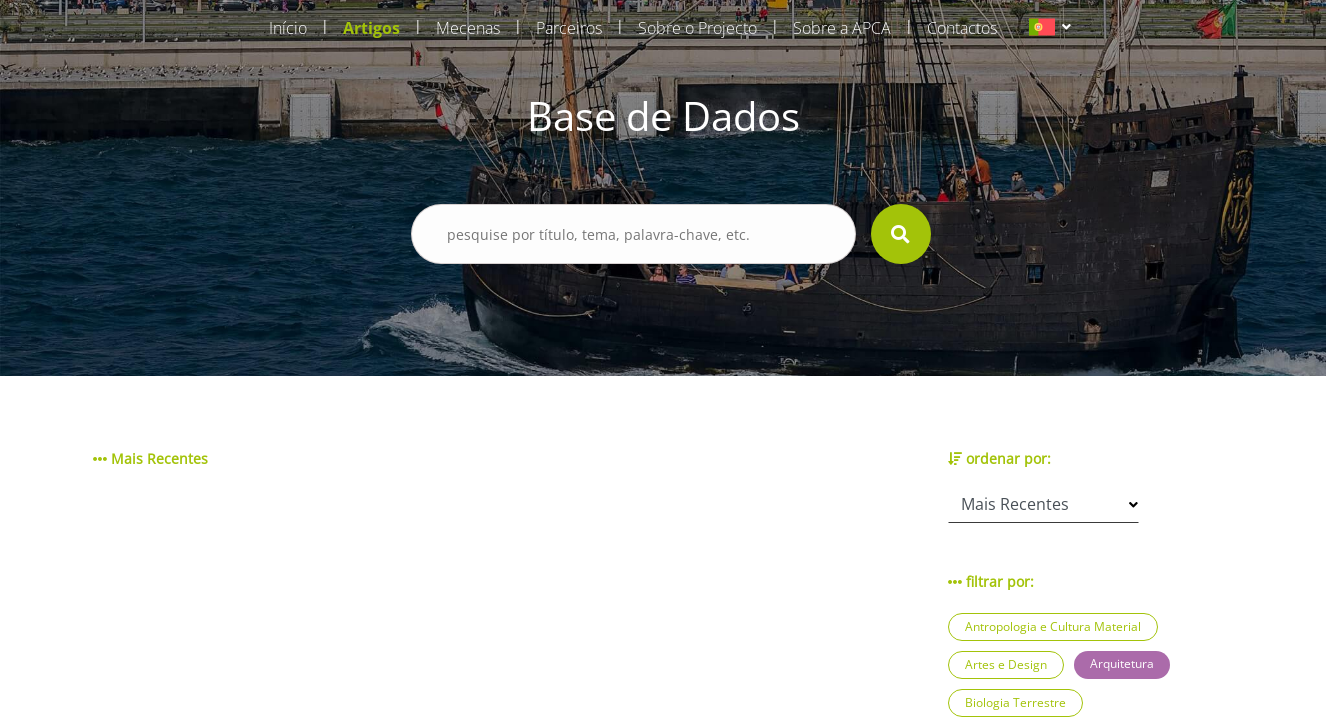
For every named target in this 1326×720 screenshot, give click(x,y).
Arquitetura (1122, 663)
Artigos (371, 28)
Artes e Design (1006, 664)
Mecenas (468, 28)
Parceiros (569, 28)
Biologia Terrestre (1015, 702)
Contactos (962, 28)
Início (288, 28)
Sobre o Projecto (697, 28)
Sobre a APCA (842, 28)
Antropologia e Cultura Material (1053, 626)
